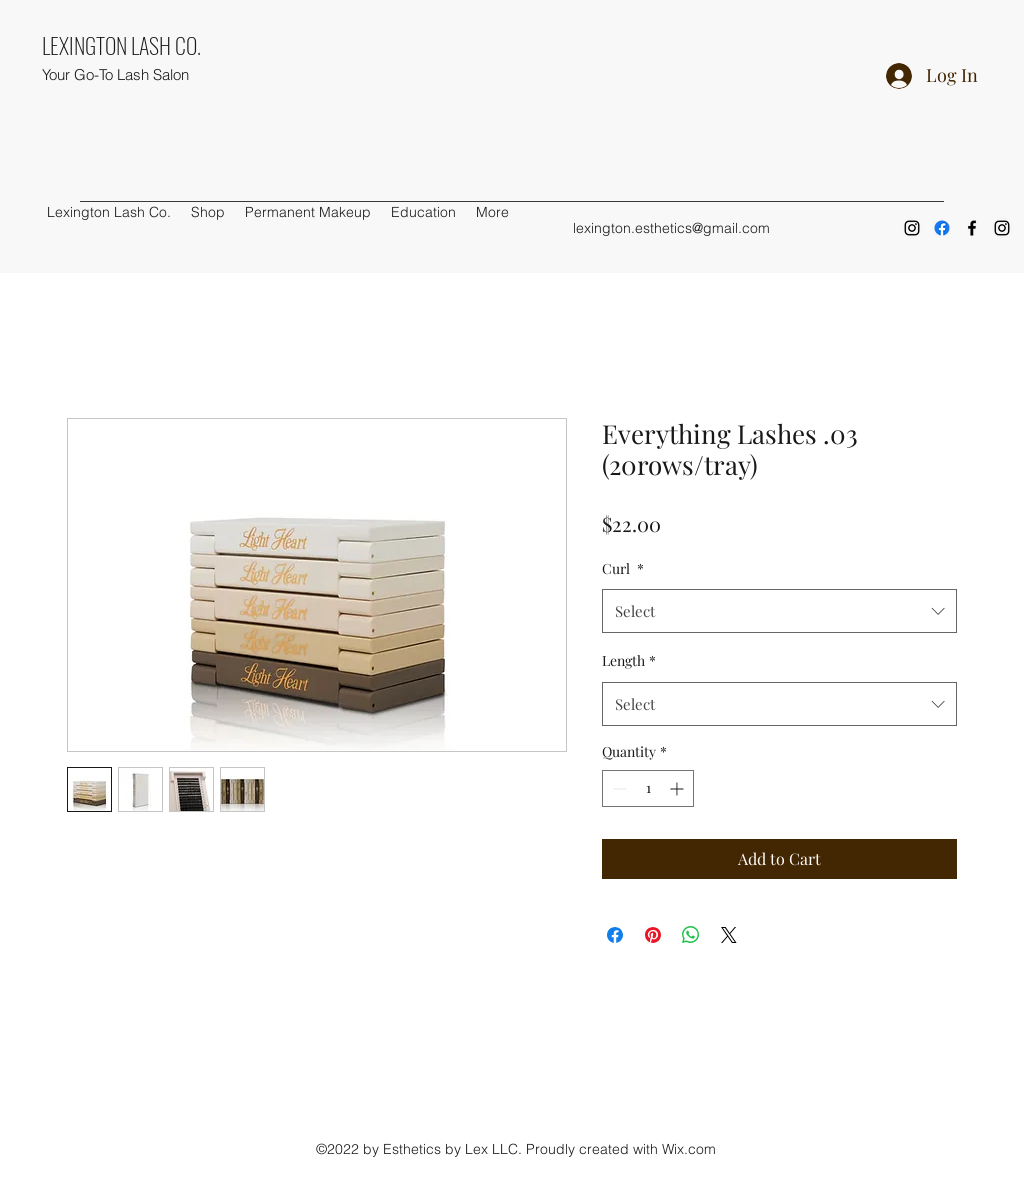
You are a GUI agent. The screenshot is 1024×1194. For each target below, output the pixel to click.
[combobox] (779, 611)
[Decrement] (617, 788)
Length (629, 660)
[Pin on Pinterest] (653, 935)
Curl (623, 568)
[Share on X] (729, 935)
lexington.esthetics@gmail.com (671, 228)
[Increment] (678, 788)
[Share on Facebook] (615, 935)
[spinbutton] (648, 788)
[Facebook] (942, 228)
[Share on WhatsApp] (691, 935)
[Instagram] (912, 228)
